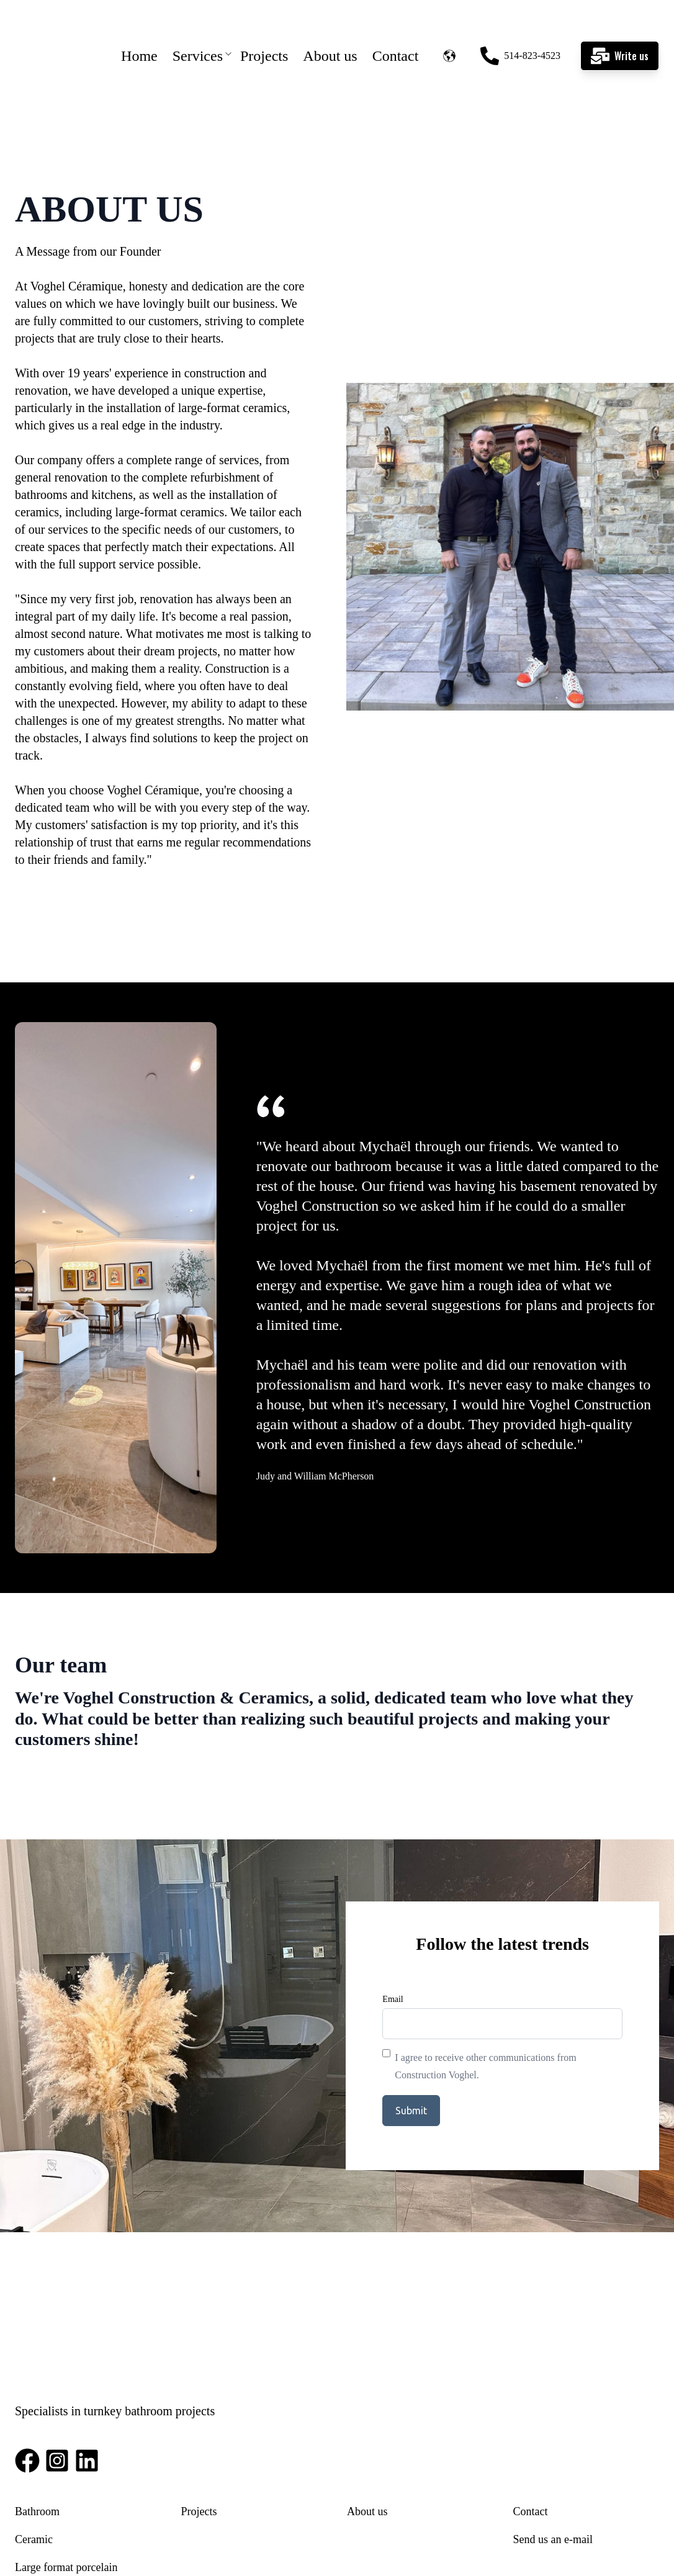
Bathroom (37, 2396)
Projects (264, 31)
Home (139, 31)
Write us (620, 31)
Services (198, 31)
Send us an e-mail (553, 2424)
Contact (395, 31)
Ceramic (34, 2424)
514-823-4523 (520, 31)
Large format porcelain (66, 2452)
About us (330, 31)
